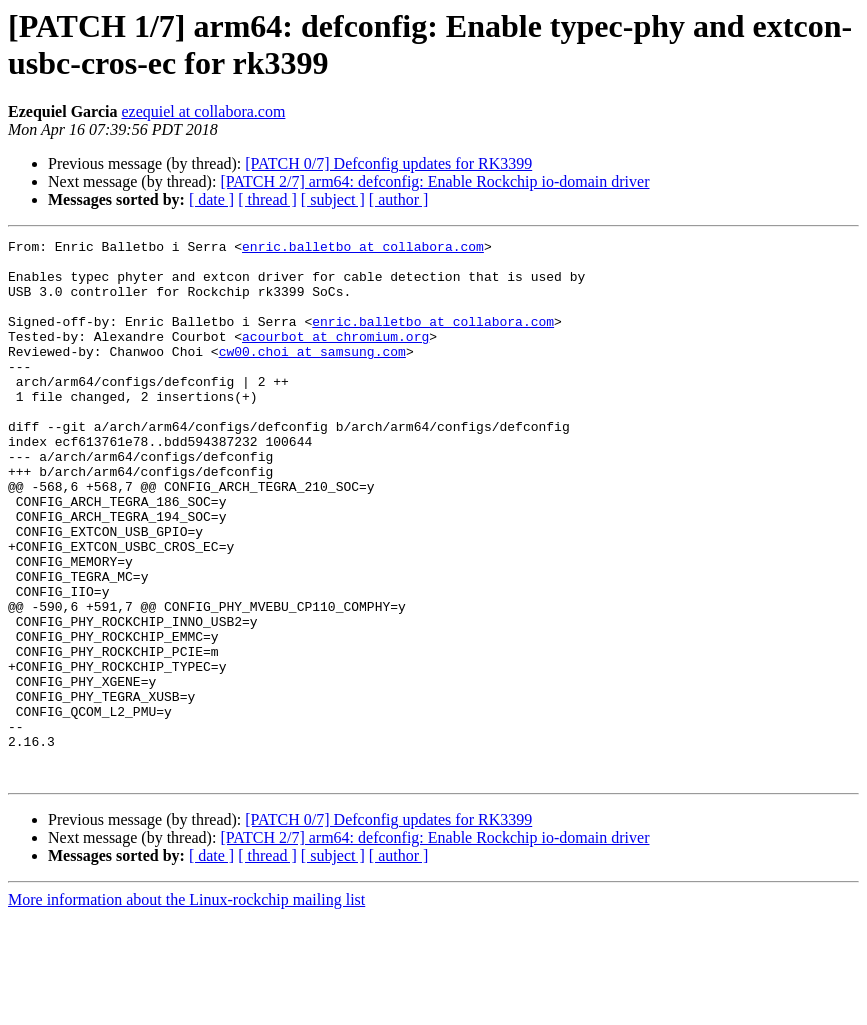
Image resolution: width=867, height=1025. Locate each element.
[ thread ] (267, 199)
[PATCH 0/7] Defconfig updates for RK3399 (388, 163)
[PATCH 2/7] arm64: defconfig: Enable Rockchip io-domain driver (434, 181)
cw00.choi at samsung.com (312, 375)
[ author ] (399, 199)
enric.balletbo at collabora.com (363, 249)
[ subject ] (333, 199)
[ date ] (211, 199)
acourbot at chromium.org (335, 357)
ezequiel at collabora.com (203, 111)
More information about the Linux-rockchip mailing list (186, 1007)
